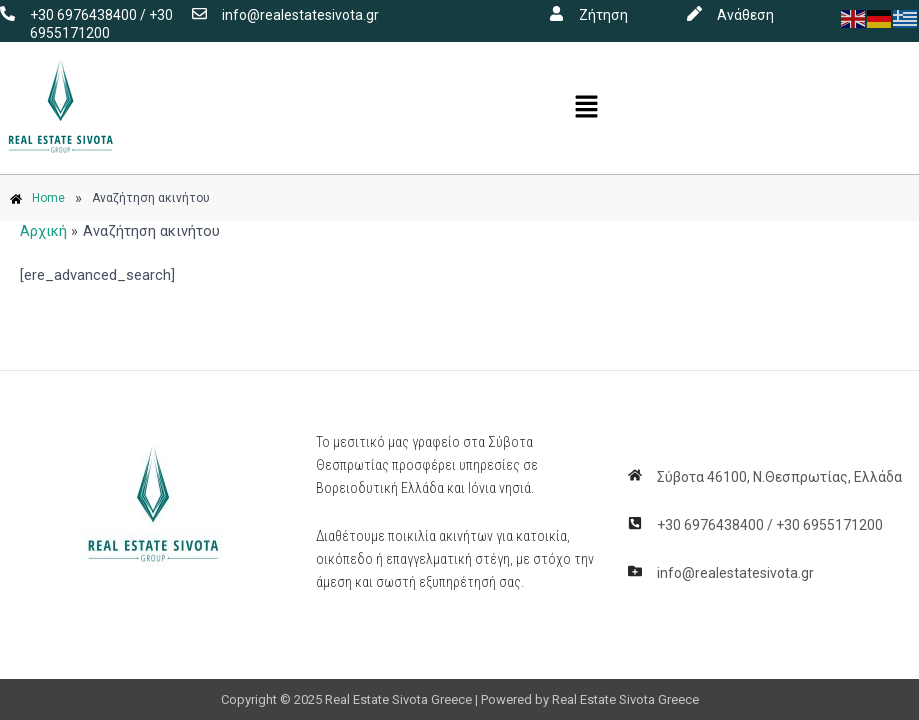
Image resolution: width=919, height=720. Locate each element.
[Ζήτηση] (556, 13)
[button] (587, 108)
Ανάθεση (745, 15)
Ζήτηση (603, 15)
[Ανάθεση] (694, 13)
